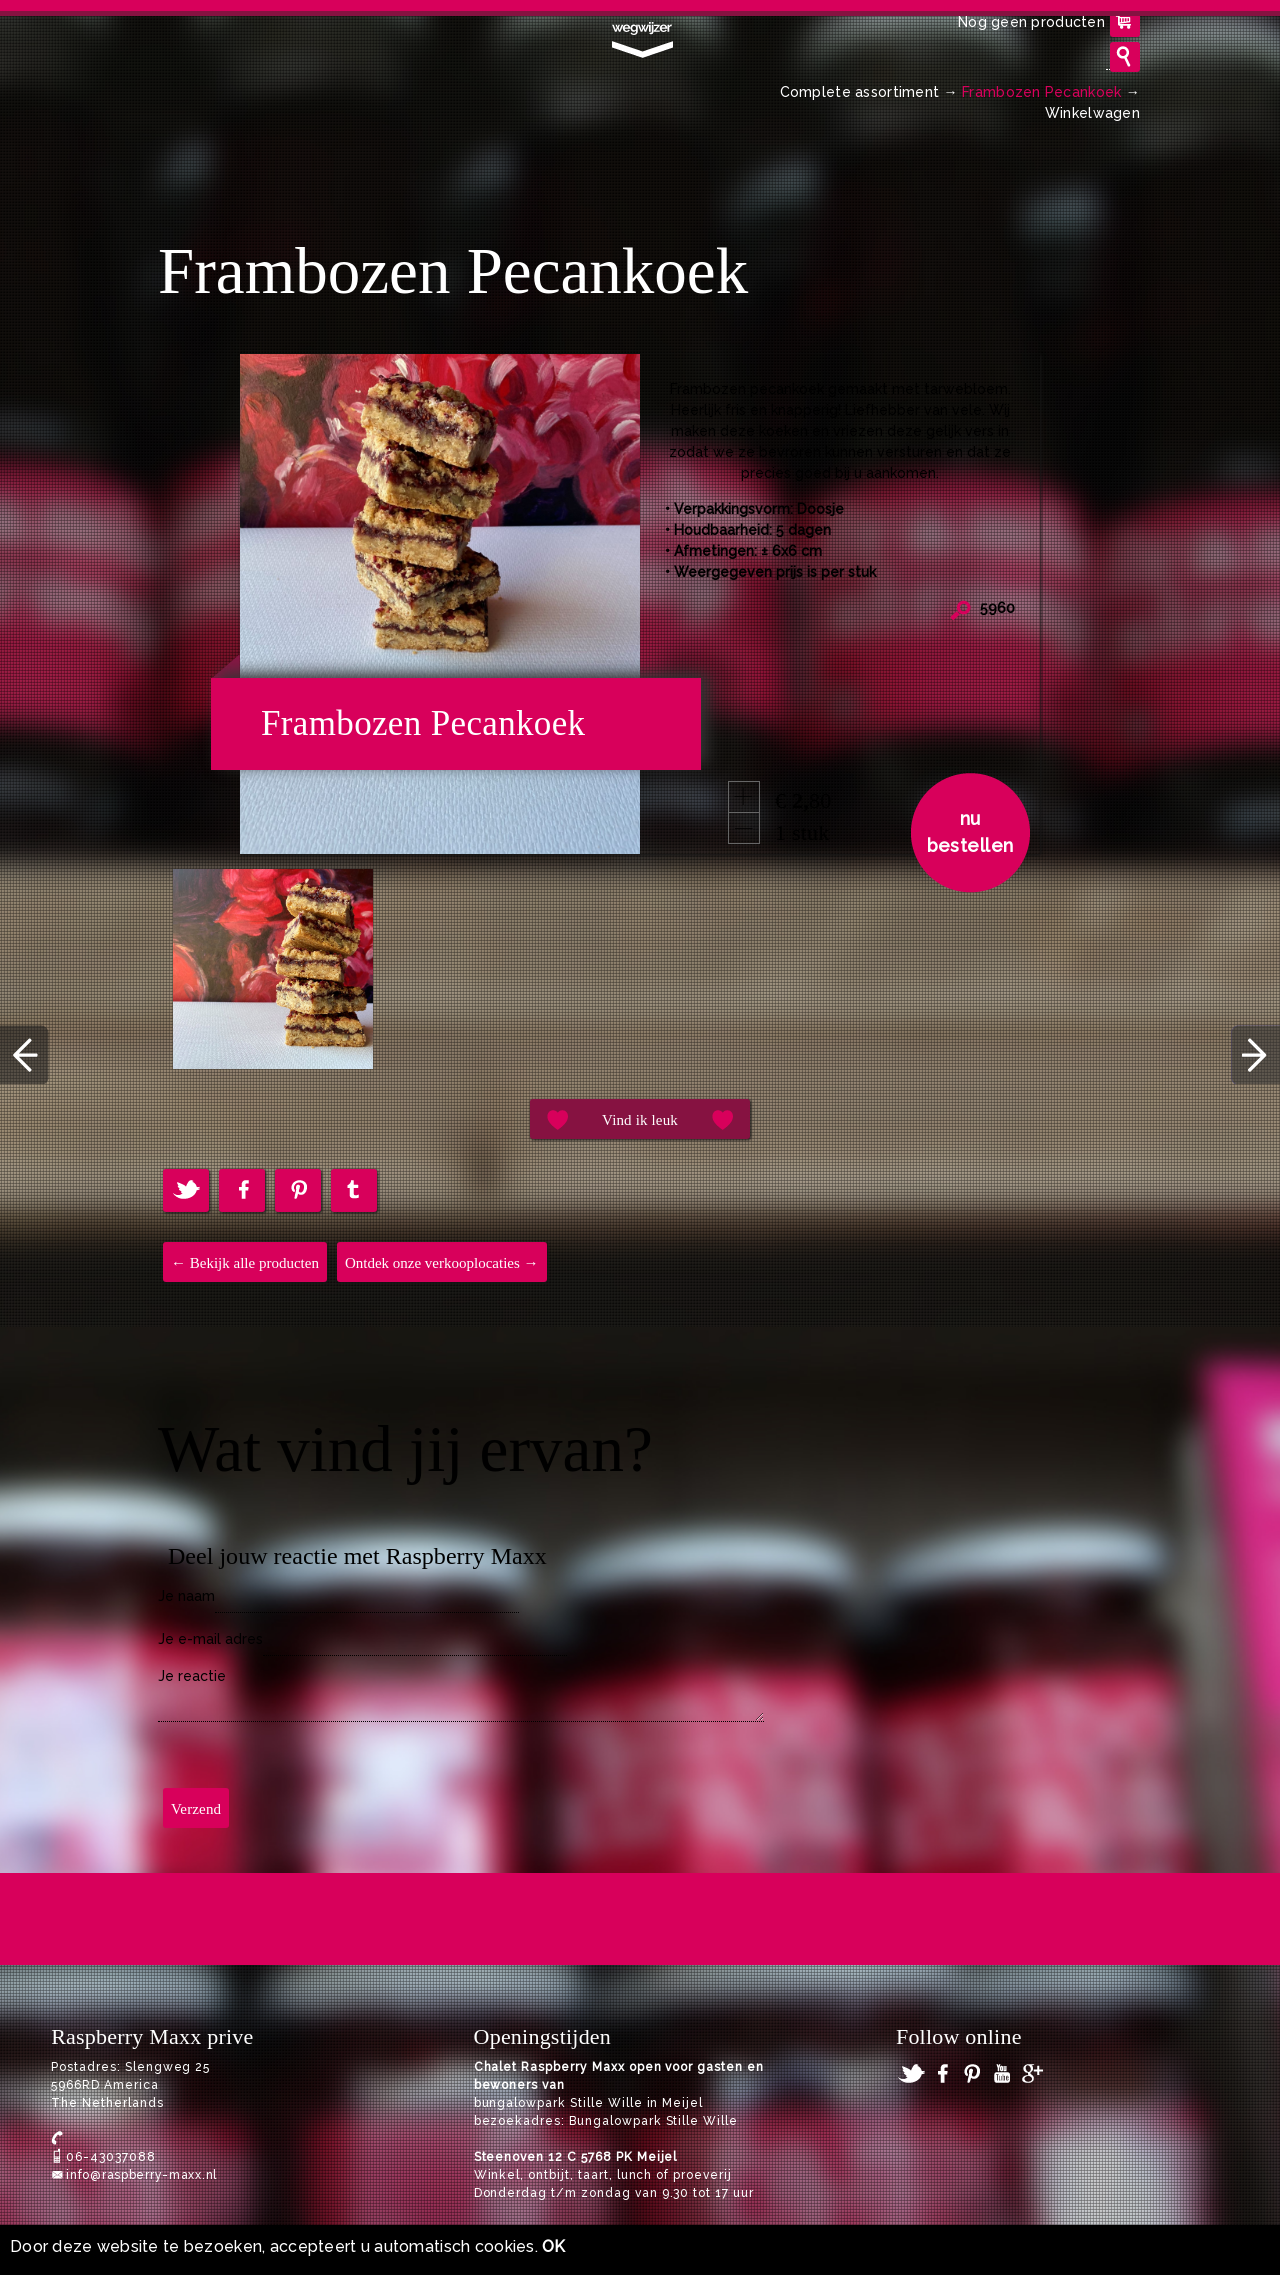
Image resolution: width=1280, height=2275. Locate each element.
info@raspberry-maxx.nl (141, 2175)
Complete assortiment (860, 92)
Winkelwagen (1092, 113)
